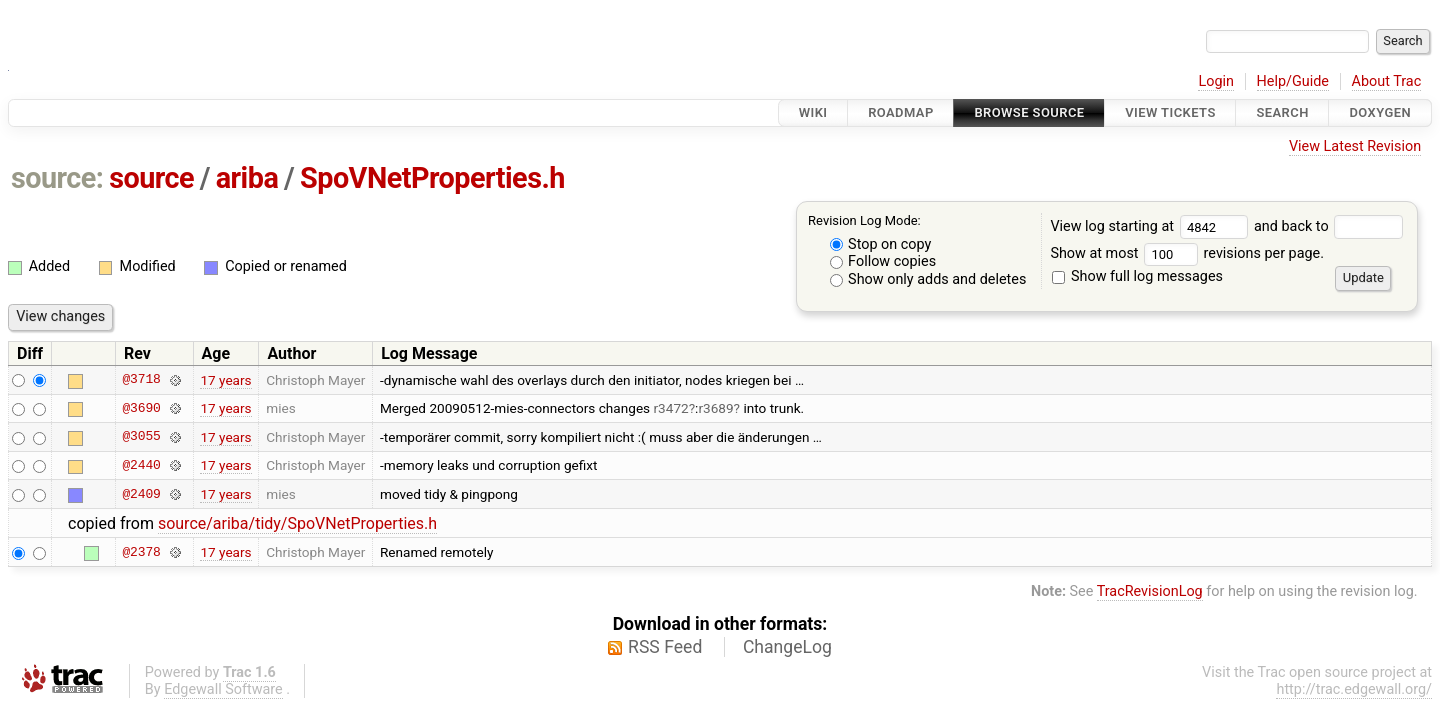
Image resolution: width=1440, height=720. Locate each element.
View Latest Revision (1355, 146)
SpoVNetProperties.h (432, 178)
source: (57, 178)
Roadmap (901, 112)
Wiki (813, 112)
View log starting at (1152, 226)
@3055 (141, 437)
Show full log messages (1137, 276)
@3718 (141, 380)
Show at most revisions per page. (1187, 253)
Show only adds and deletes (928, 279)
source (151, 178)
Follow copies (883, 261)
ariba (247, 178)
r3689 (715, 408)
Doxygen (1380, 112)
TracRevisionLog (1150, 591)
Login (1216, 81)
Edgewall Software (223, 689)
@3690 (141, 408)
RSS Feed (665, 647)
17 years (225, 380)
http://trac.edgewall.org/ (1354, 689)
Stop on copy (881, 244)
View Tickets (1170, 112)
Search (1282, 112)
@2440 (141, 465)
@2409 (141, 494)
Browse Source (1029, 112)
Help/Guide (1293, 81)
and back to (1328, 226)
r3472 (671, 408)
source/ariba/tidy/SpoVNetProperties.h (297, 523)
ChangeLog (787, 647)
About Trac (1387, 81)
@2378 (141, 552)
